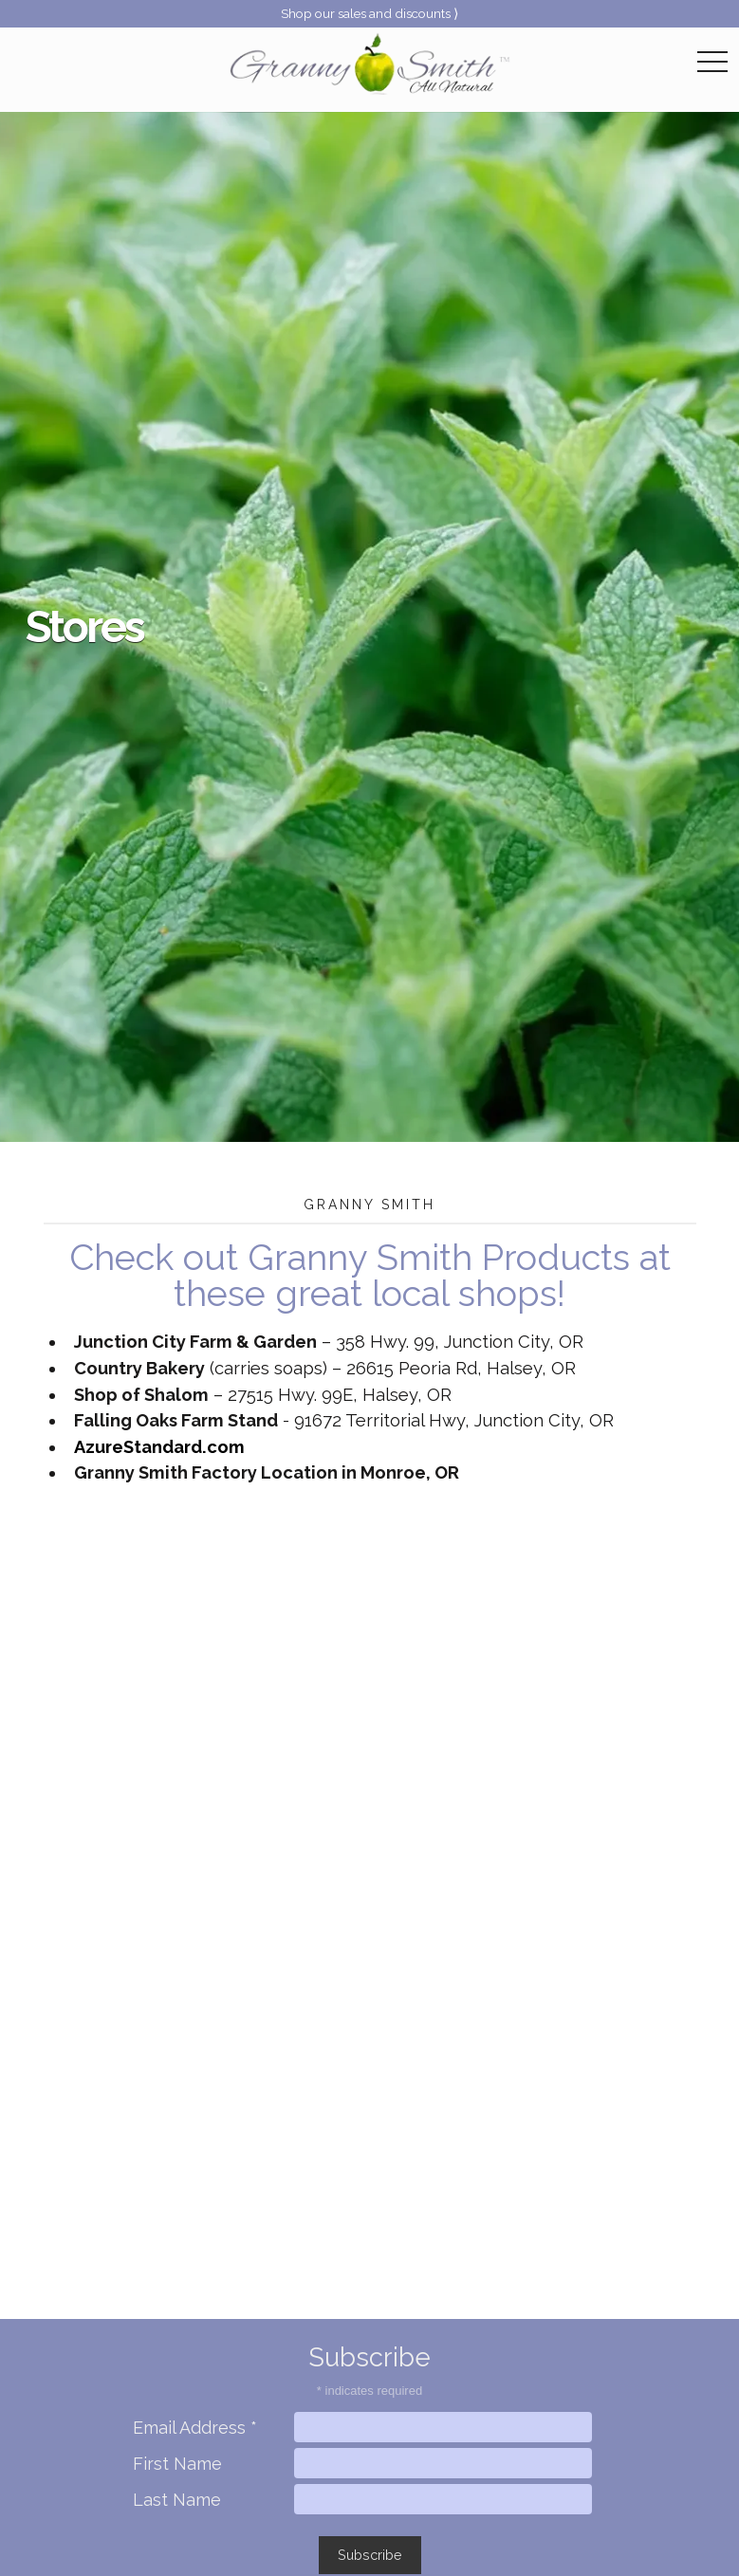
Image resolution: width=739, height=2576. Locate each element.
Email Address (195, 2428)
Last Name (177, 2500)
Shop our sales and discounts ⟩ (369, 13)
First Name (177, 2464)
